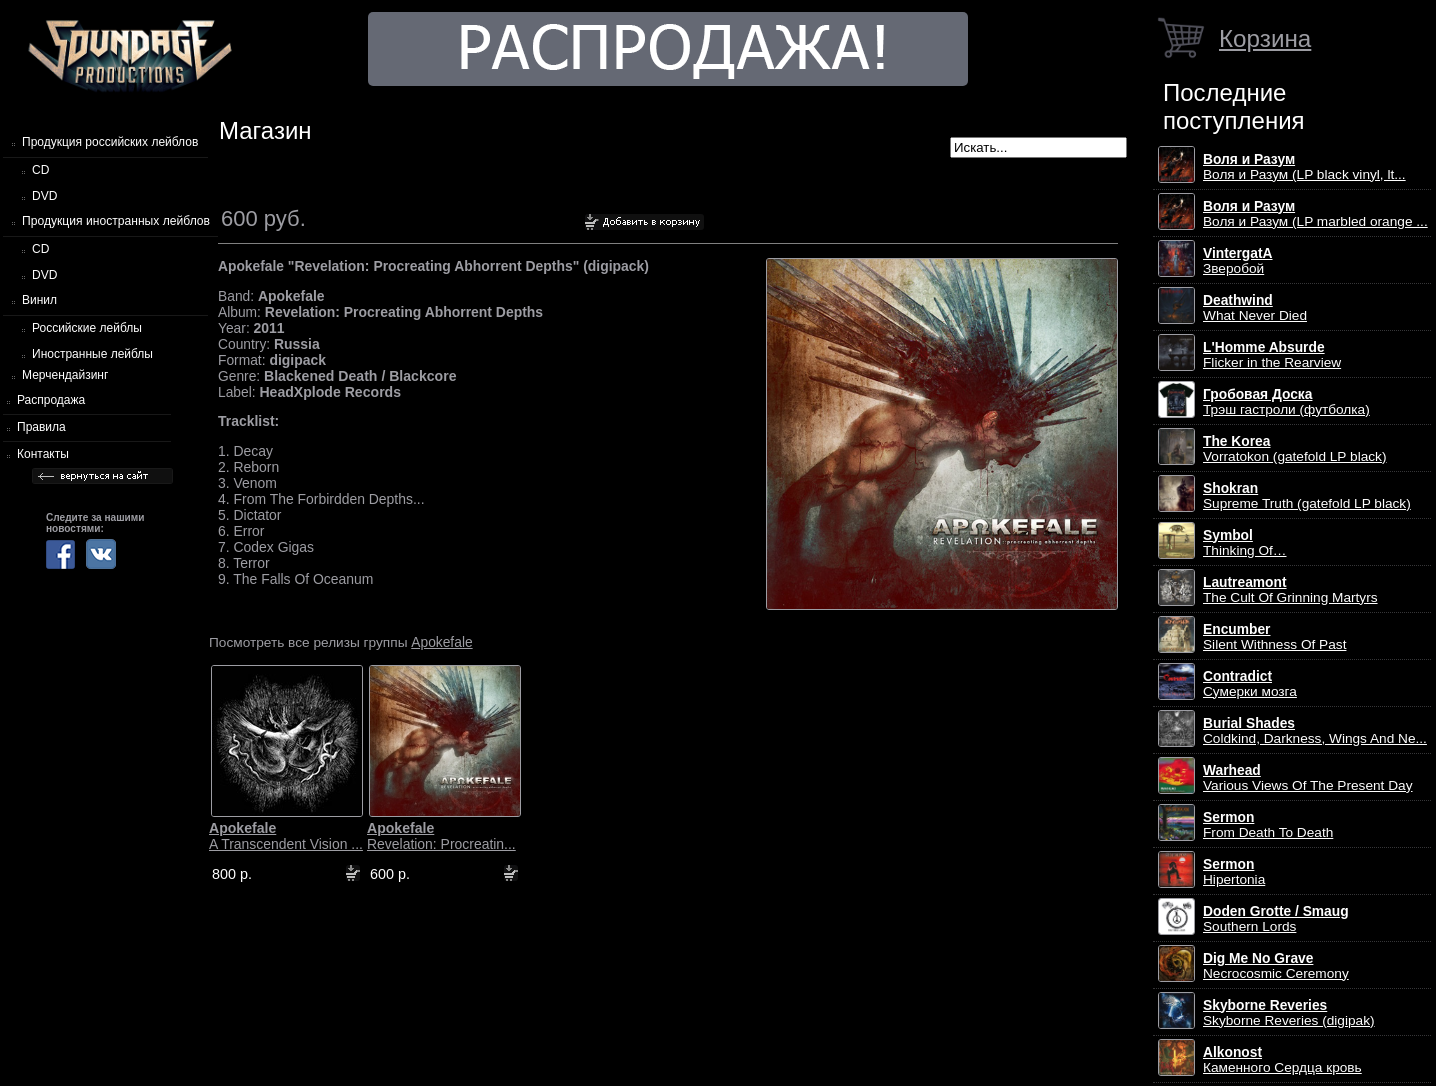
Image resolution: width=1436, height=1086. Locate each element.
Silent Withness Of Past (1274, 637)
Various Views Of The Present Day (1308, 778)
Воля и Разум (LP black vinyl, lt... (1304, 167)
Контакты (43, 454)
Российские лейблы (87, 328)
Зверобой (1238, 261)
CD (40, 170)
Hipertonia (1234, 872)
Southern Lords (1276, 919)
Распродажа (51, 400)
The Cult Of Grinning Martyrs (1290, 590)
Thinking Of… (1245, 543)
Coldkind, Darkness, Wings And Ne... (1315, 731)
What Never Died (1255, 308)
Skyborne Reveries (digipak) (1289, 1013)
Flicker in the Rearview (1272, 355)
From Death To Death (1268, 825)
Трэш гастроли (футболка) (1286, 402)
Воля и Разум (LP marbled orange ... (1315, 214)
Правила (41, 427)
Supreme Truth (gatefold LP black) (1307, 496)
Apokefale (441, 642)
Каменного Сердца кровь (1282, 1060)
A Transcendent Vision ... (286, 836)
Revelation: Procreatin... (441, 836)
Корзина (1265, 38)
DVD (44, 196)
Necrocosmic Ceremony (1276, 966)
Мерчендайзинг (65, 375)
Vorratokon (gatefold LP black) (1294, 449)
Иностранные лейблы (92, 354)
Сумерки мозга (1250, 684)
